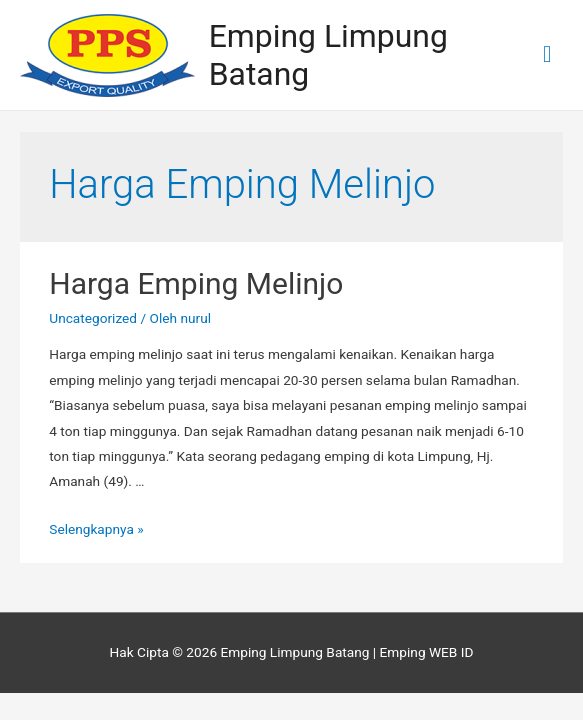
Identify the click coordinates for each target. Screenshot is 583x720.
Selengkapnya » (96, 529)
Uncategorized (93, 318)
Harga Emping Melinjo (196, 283)
